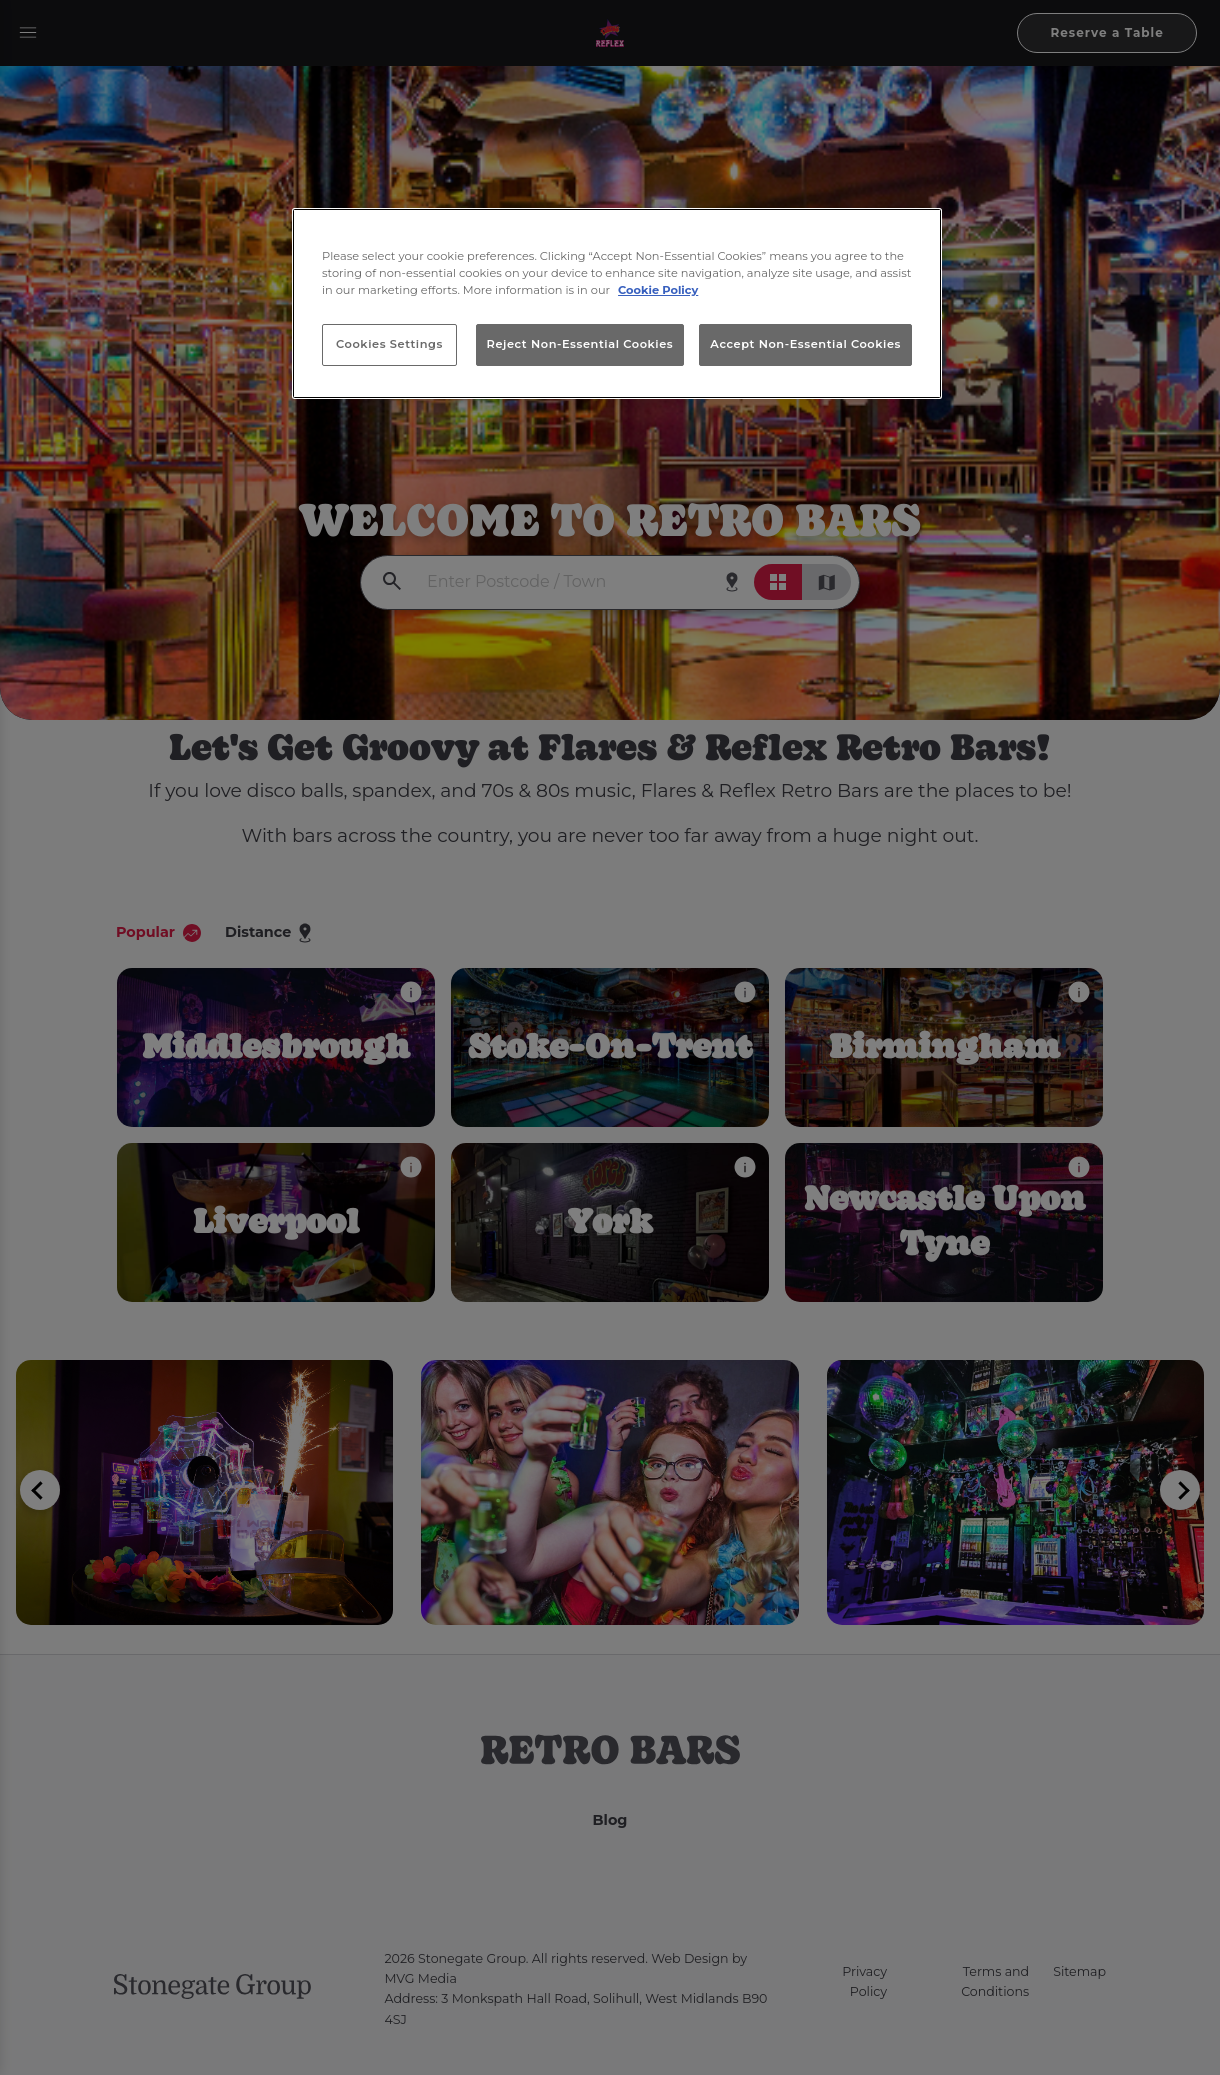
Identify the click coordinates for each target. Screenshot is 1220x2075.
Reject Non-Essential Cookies (580, 344)
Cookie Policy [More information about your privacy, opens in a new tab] (658, 290)
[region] (617, 304)
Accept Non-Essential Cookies (805, 344)
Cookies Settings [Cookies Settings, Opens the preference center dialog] (389, 344)
